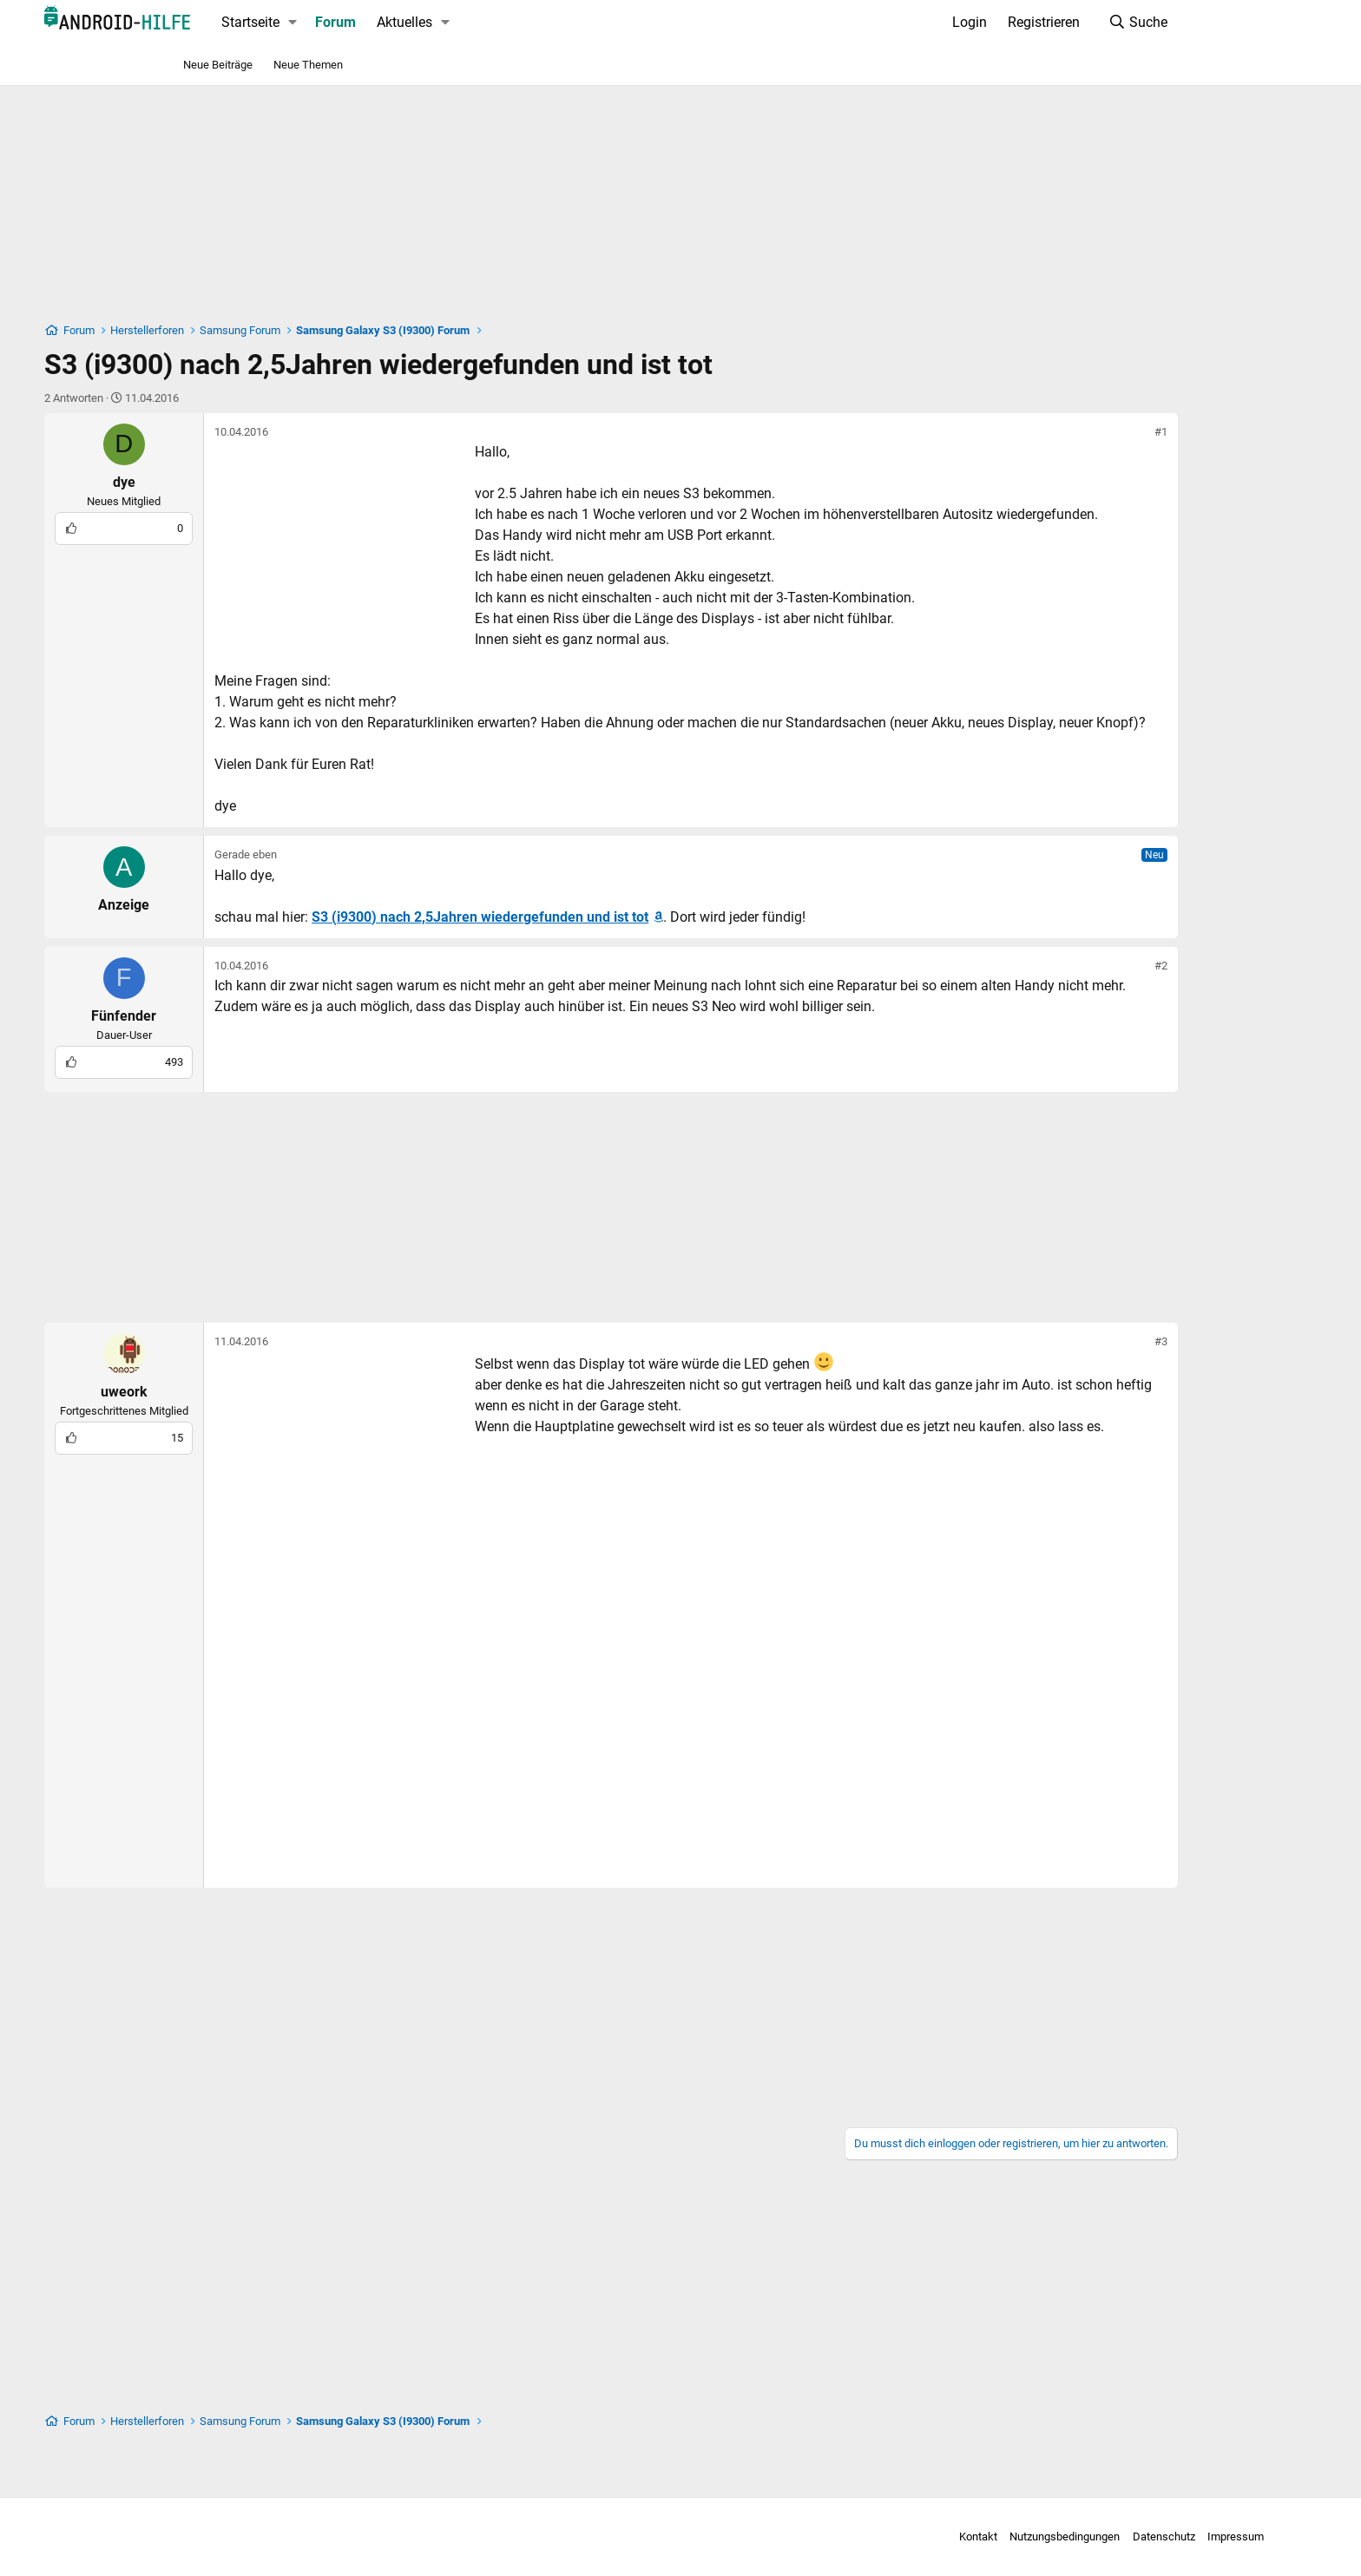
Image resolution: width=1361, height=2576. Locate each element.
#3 (1093, 1383)
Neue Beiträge (218, 64)
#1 (1093, 431)
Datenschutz (1041, 2536)
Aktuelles (472, 22)
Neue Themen (308, 64)
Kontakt (856, 2536)
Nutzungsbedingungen (943, 2536)
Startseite (318, 22)
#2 (1093, 1007)
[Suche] (1069, 22)
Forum (403, 22)
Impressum (1114, 2536)
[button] (360, 22)
